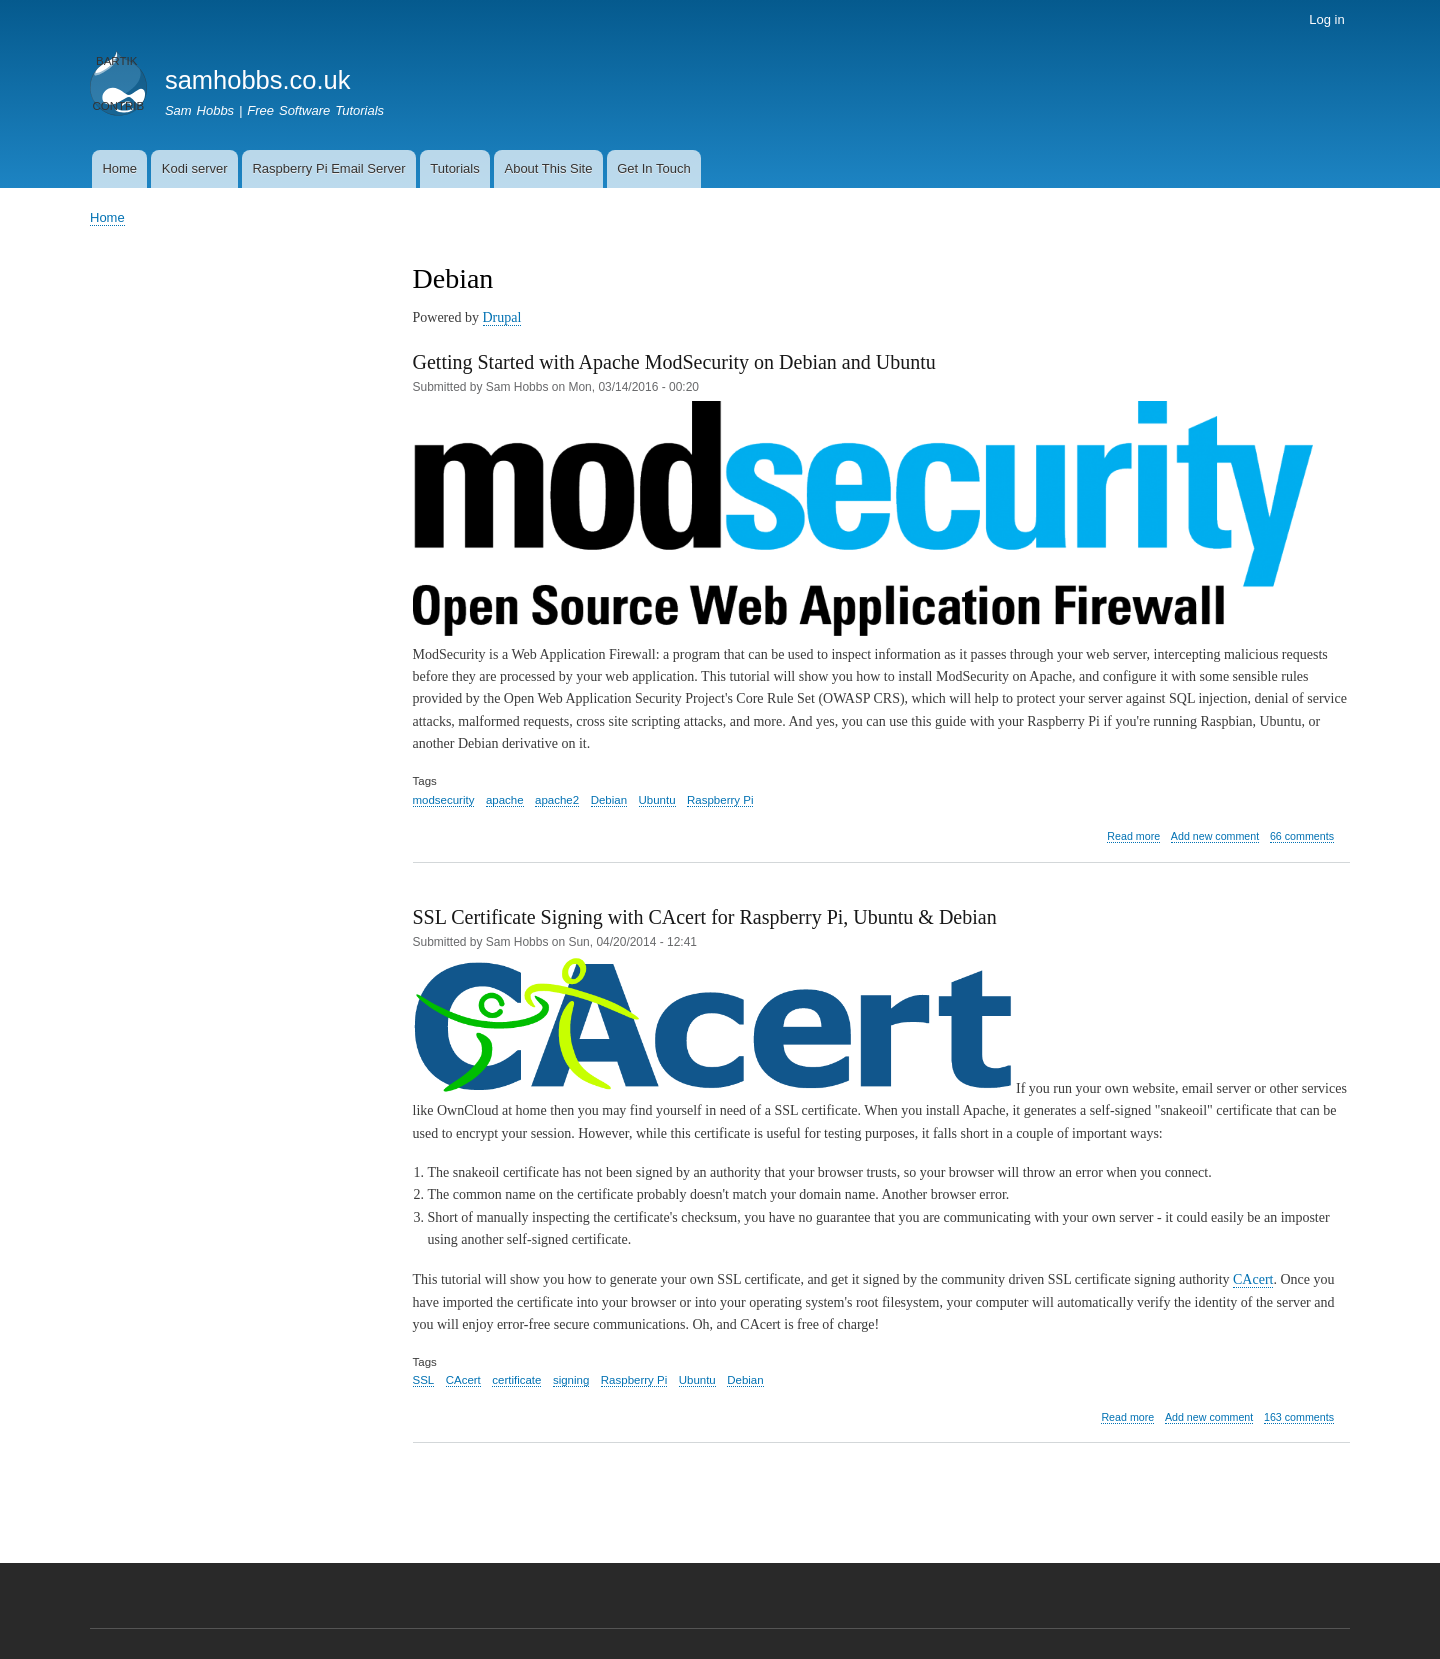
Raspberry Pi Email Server (328, 168)
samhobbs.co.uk (258, 80)
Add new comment (1215, 836)
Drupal (502, 317)
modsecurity (444, 800)
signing (571, 1380)
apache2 (557, 800)
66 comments (1302, 836)
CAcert (1253, 1279)
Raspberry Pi (720, 800)
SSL (424, 1380)
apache (505, 800)
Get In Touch (653, 168)
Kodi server (195, 168)
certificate (516, 1380)
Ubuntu (657, 800)
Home (119, 168)
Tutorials (454, 168)
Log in (1326, 19)
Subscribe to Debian (421, 1507)
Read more (1133, 836)
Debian (609, 800)
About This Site (548, 168)
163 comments (1299, 1417)
